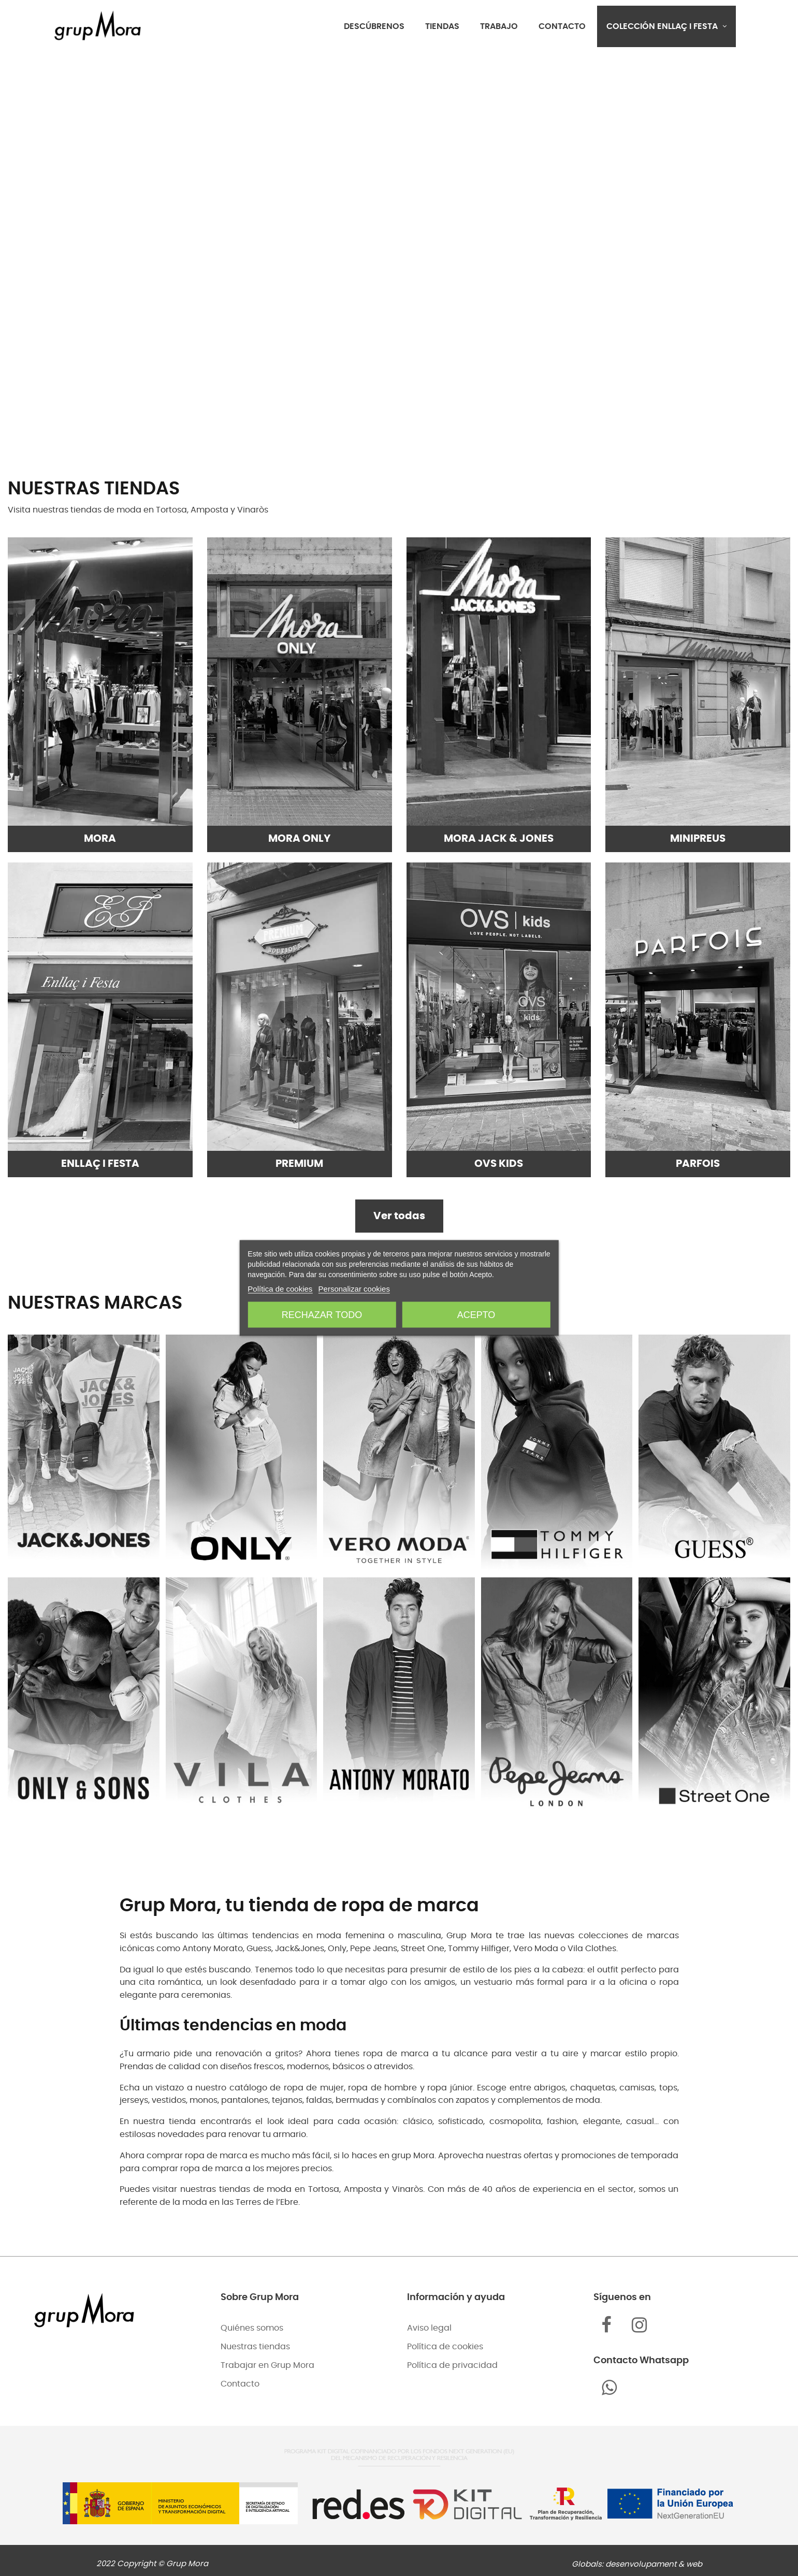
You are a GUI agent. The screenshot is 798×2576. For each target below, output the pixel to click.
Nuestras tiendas (255, 2347)
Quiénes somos (252, 2328)
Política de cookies (445, 2347)
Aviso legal (429, 2328)
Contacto (240, 2384)
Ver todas (399, 1216)
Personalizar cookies (354, 1288)
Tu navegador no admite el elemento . (399, 250)
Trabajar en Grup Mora (267, 2365)
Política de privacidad (452, 2365)
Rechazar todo (322, 1315)
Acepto (476, 1315)
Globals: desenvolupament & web (637, 2564)
